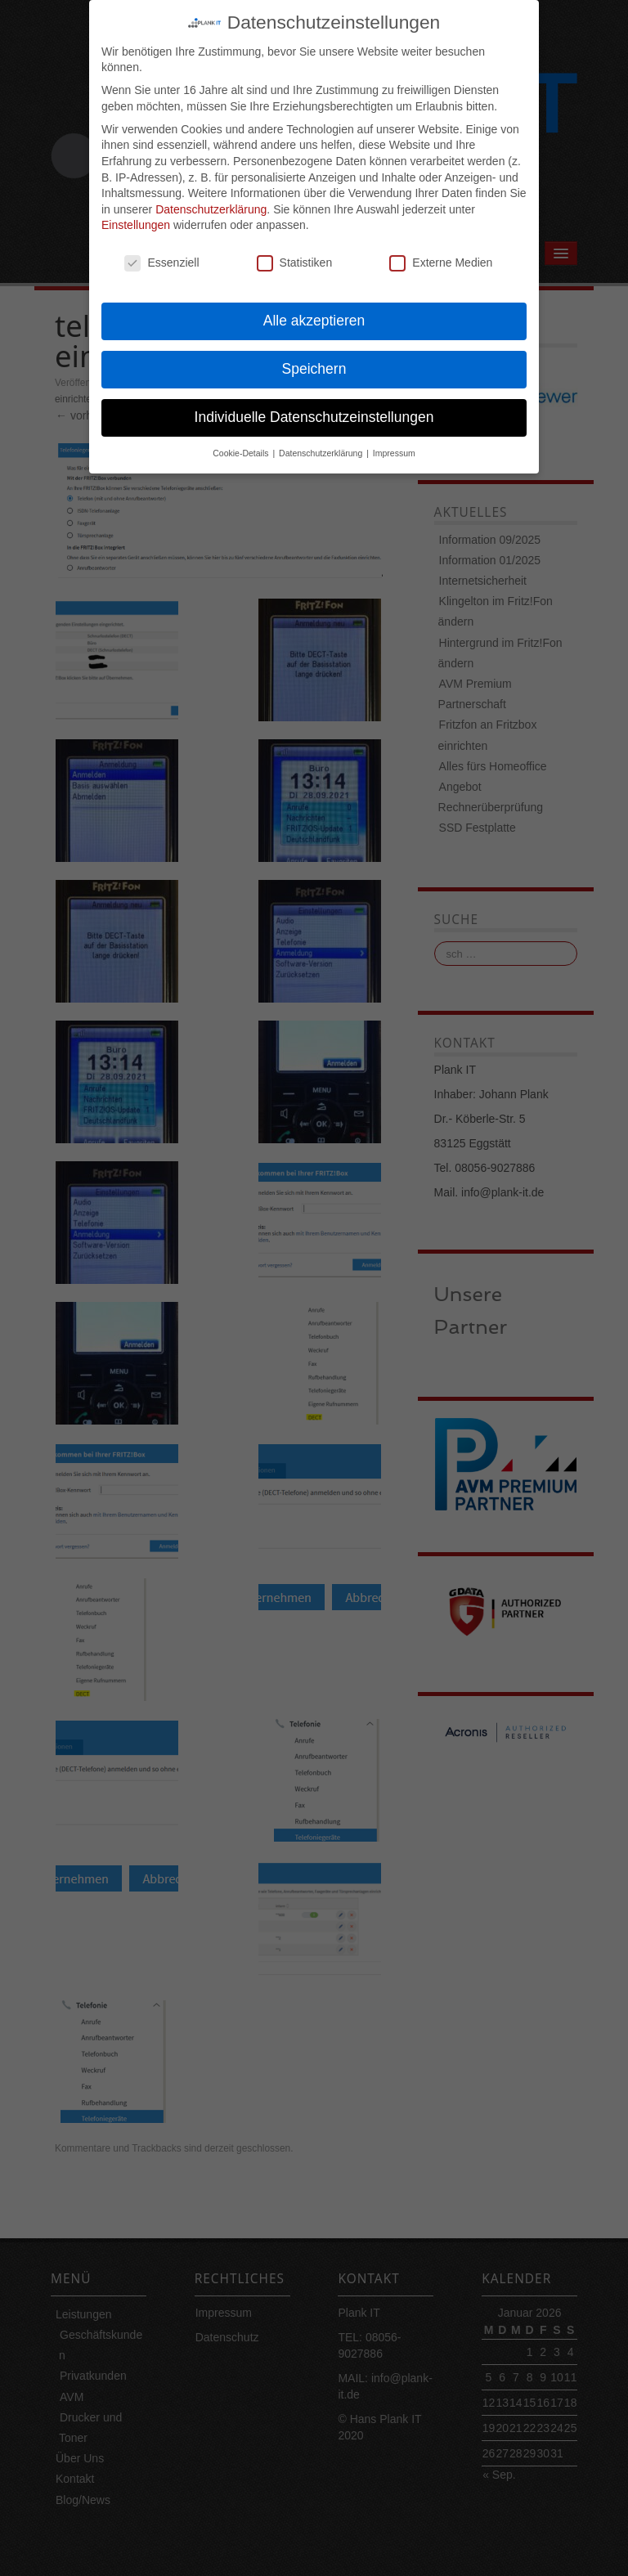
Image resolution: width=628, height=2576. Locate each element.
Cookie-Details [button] (242, 434)
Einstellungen (135, 206)
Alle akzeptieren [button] (314, 302)
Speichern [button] (314, 350)
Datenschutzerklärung (211, 190)
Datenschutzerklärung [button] (322, 434)
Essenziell (161, 244)
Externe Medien (440, 244)
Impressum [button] (394, 434)
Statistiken (295, 244)
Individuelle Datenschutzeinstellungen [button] (314, 398)
